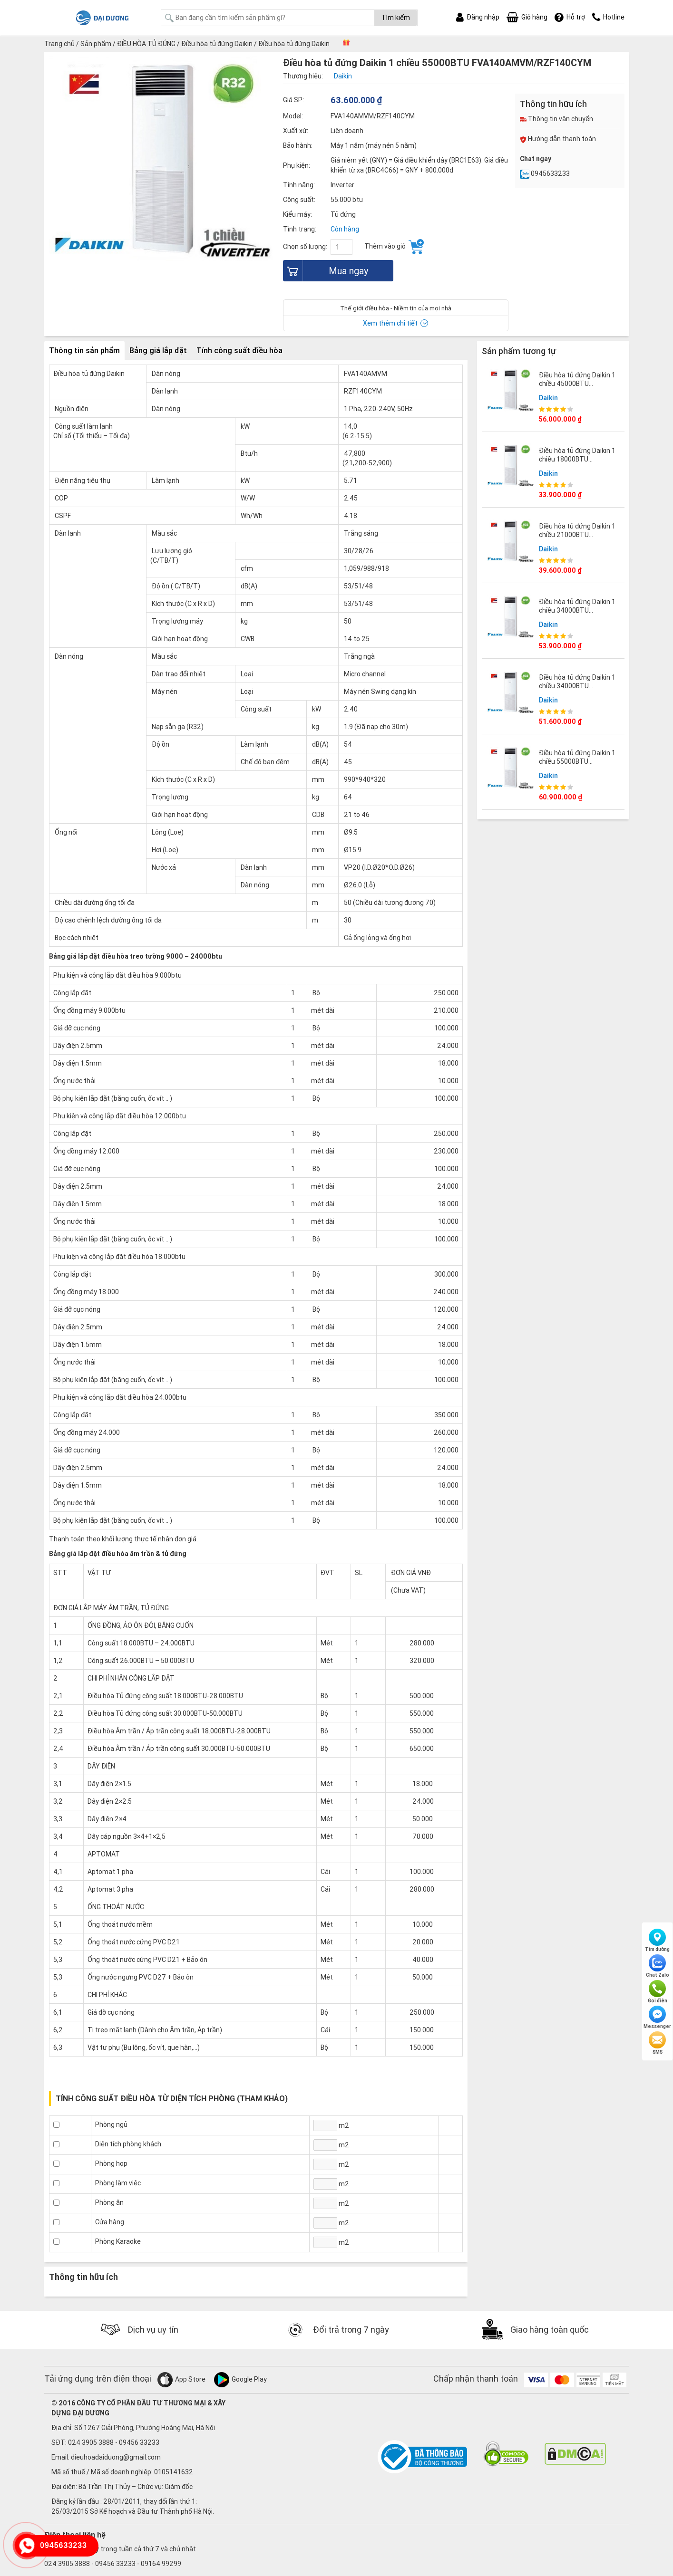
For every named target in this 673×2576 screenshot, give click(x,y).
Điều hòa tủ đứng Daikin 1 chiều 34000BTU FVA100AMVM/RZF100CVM (580, 686)
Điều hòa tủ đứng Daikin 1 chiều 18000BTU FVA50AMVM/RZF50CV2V (578, 459)
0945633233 (545, 173)
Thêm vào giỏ (394, 246)
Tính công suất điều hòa (239, 350)
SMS (657, 2043)
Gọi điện (657, 1992)
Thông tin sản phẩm (84, 350)
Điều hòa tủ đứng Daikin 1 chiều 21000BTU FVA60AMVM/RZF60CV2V (578, 535)
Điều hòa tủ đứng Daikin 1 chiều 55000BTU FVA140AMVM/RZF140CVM (581, 761)
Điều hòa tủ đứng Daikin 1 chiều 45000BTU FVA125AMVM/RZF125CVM (581, 383)
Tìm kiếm (395, 17)
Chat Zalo (657, 1966)
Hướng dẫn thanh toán (558, 139)
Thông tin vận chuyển (556, 119)
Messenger (657, 2017)
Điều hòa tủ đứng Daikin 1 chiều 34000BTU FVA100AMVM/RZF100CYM (580, 610)
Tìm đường (657, 1940)
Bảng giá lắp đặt (158, 350)
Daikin (548, 398)
